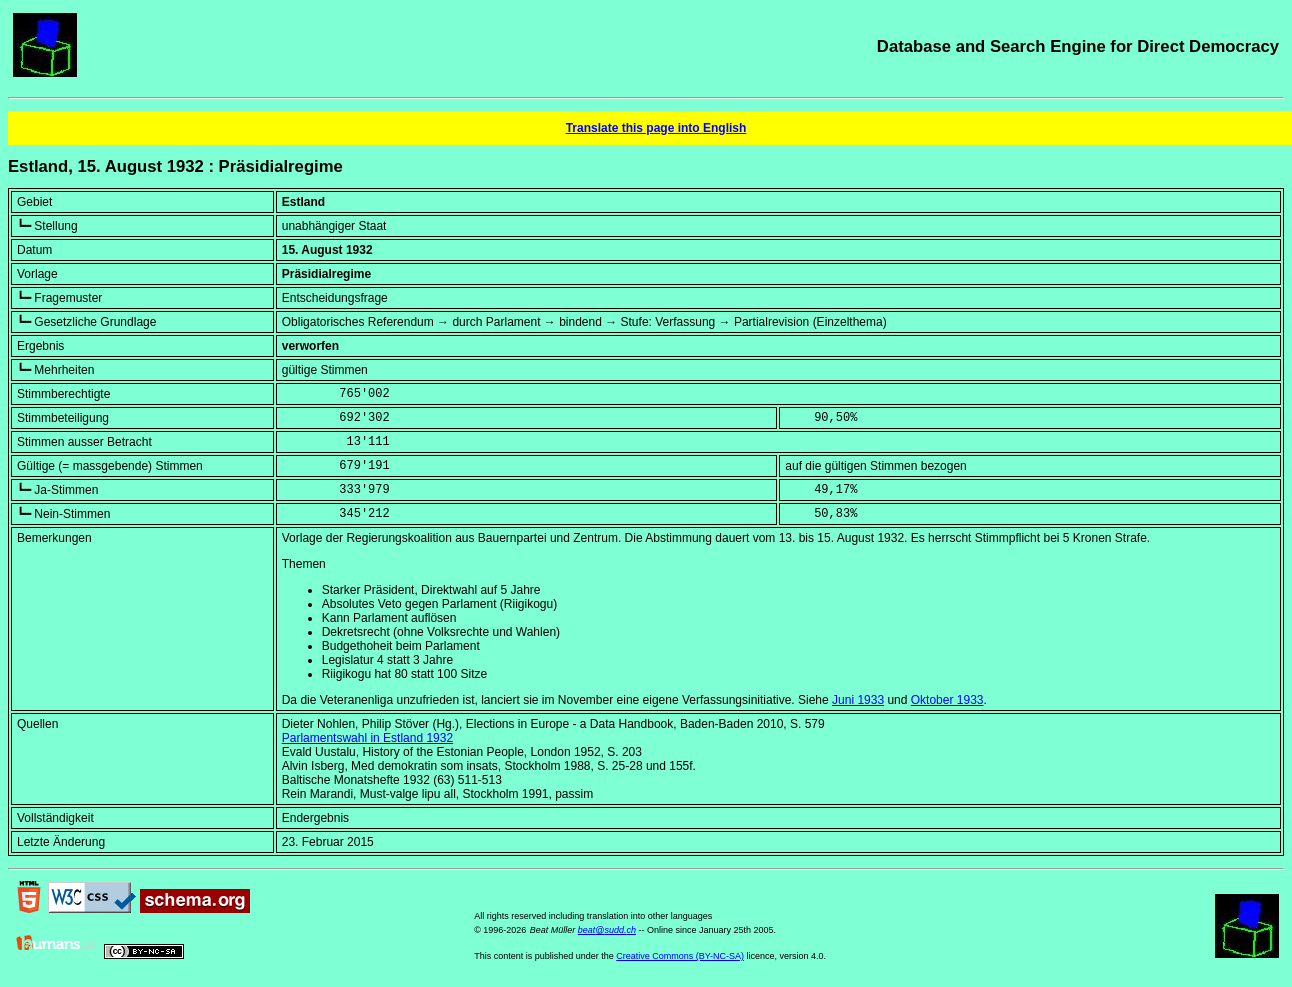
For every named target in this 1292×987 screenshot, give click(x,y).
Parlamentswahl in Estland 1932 (367, 738)
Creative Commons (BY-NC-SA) (680, 956)
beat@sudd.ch (607, 930)
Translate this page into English (656, 128)
